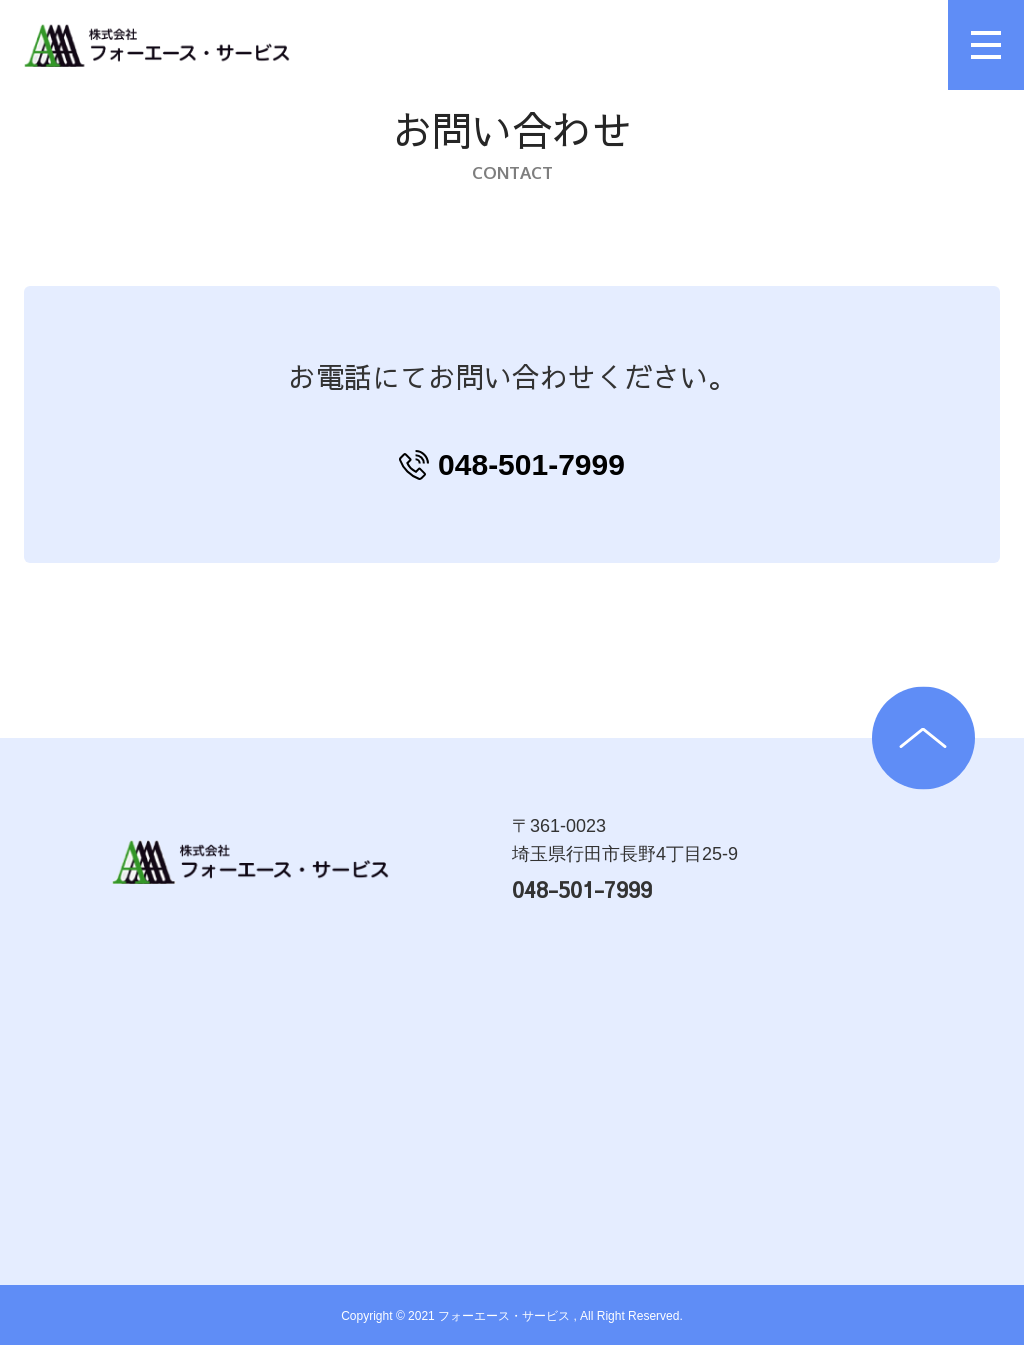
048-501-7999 (531, 464)
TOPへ (923, 738)
